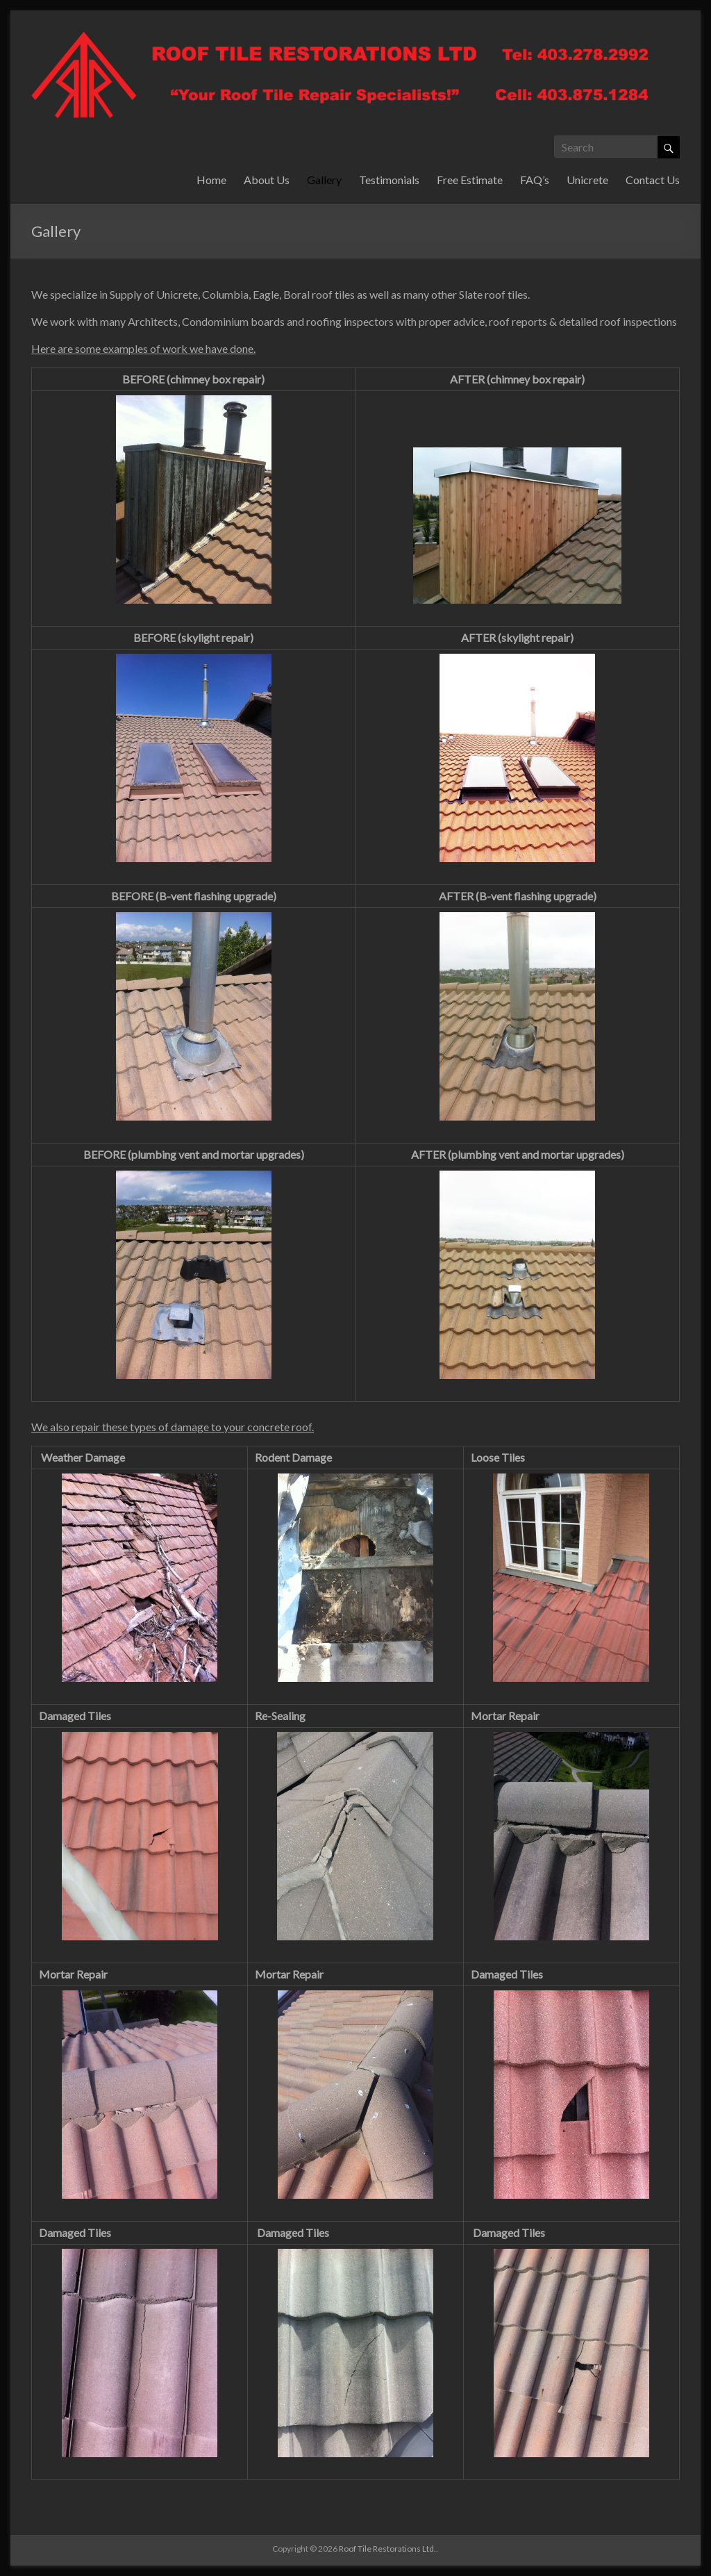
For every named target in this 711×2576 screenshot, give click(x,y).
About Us (267, 179)
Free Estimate (470, 179)
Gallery (324, 179)
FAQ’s (534, 179)
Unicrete (587, 179)
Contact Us (653, 179)
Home (211, 179)
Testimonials (389, 179)
